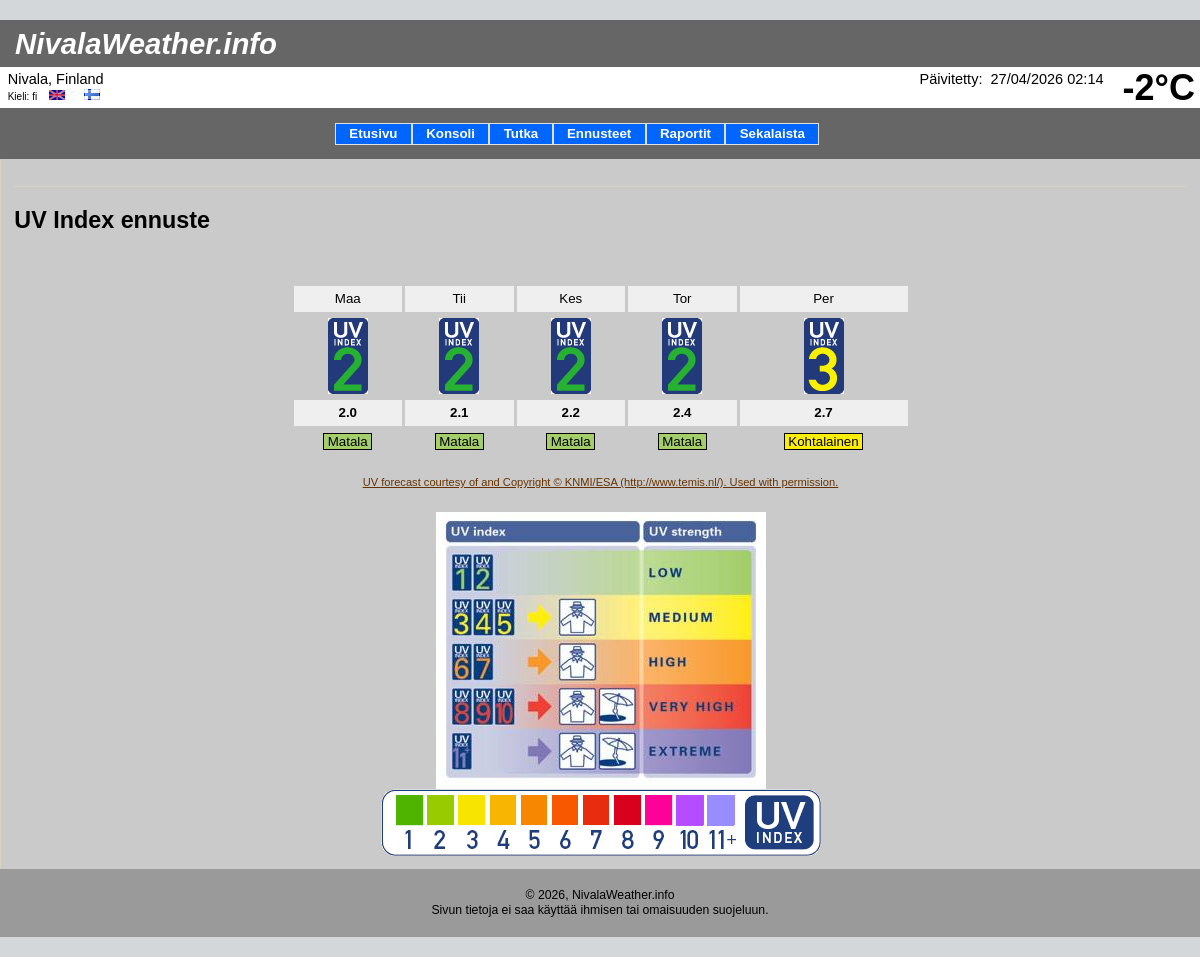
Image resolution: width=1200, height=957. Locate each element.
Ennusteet (599, 133)
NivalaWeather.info (146, 43)
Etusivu (373, 133)
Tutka (521, 133)
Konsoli (450, 133)
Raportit (685, 133)
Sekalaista (772, 133)
